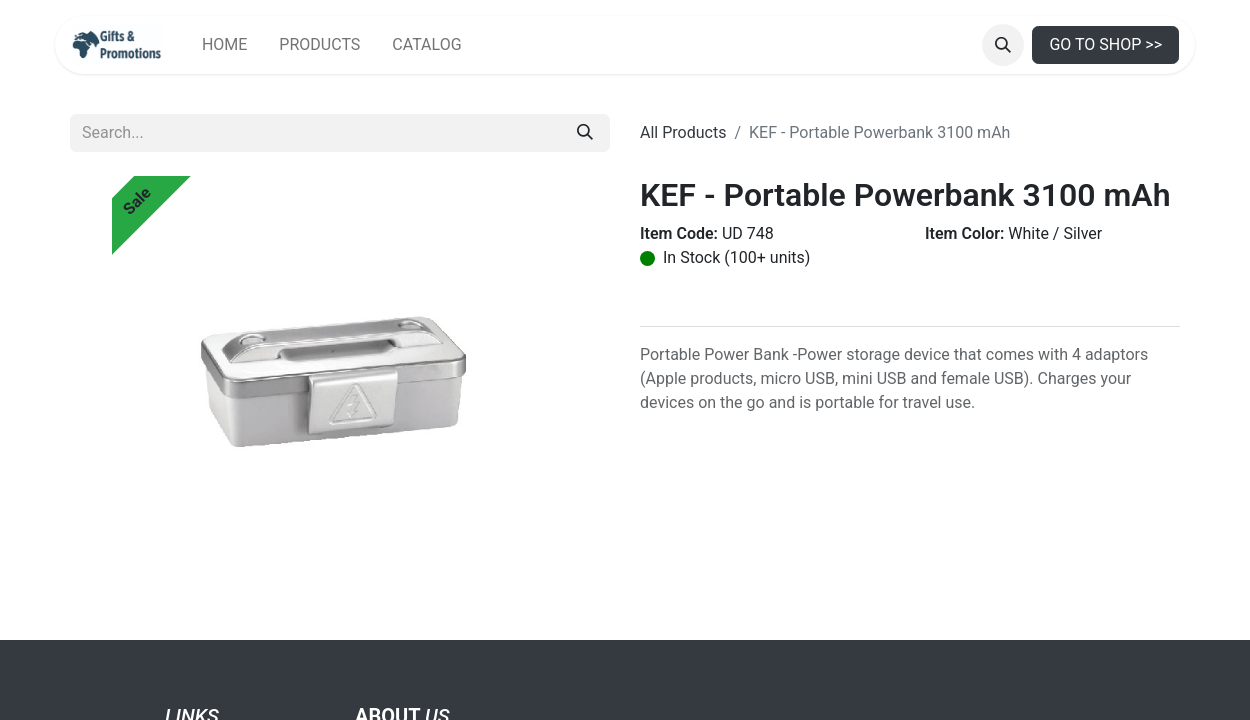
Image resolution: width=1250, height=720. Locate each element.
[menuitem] (224, 45)
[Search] (585, 133)
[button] (1003, 45)
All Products (683, 132)
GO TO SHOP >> (1105, 44)
